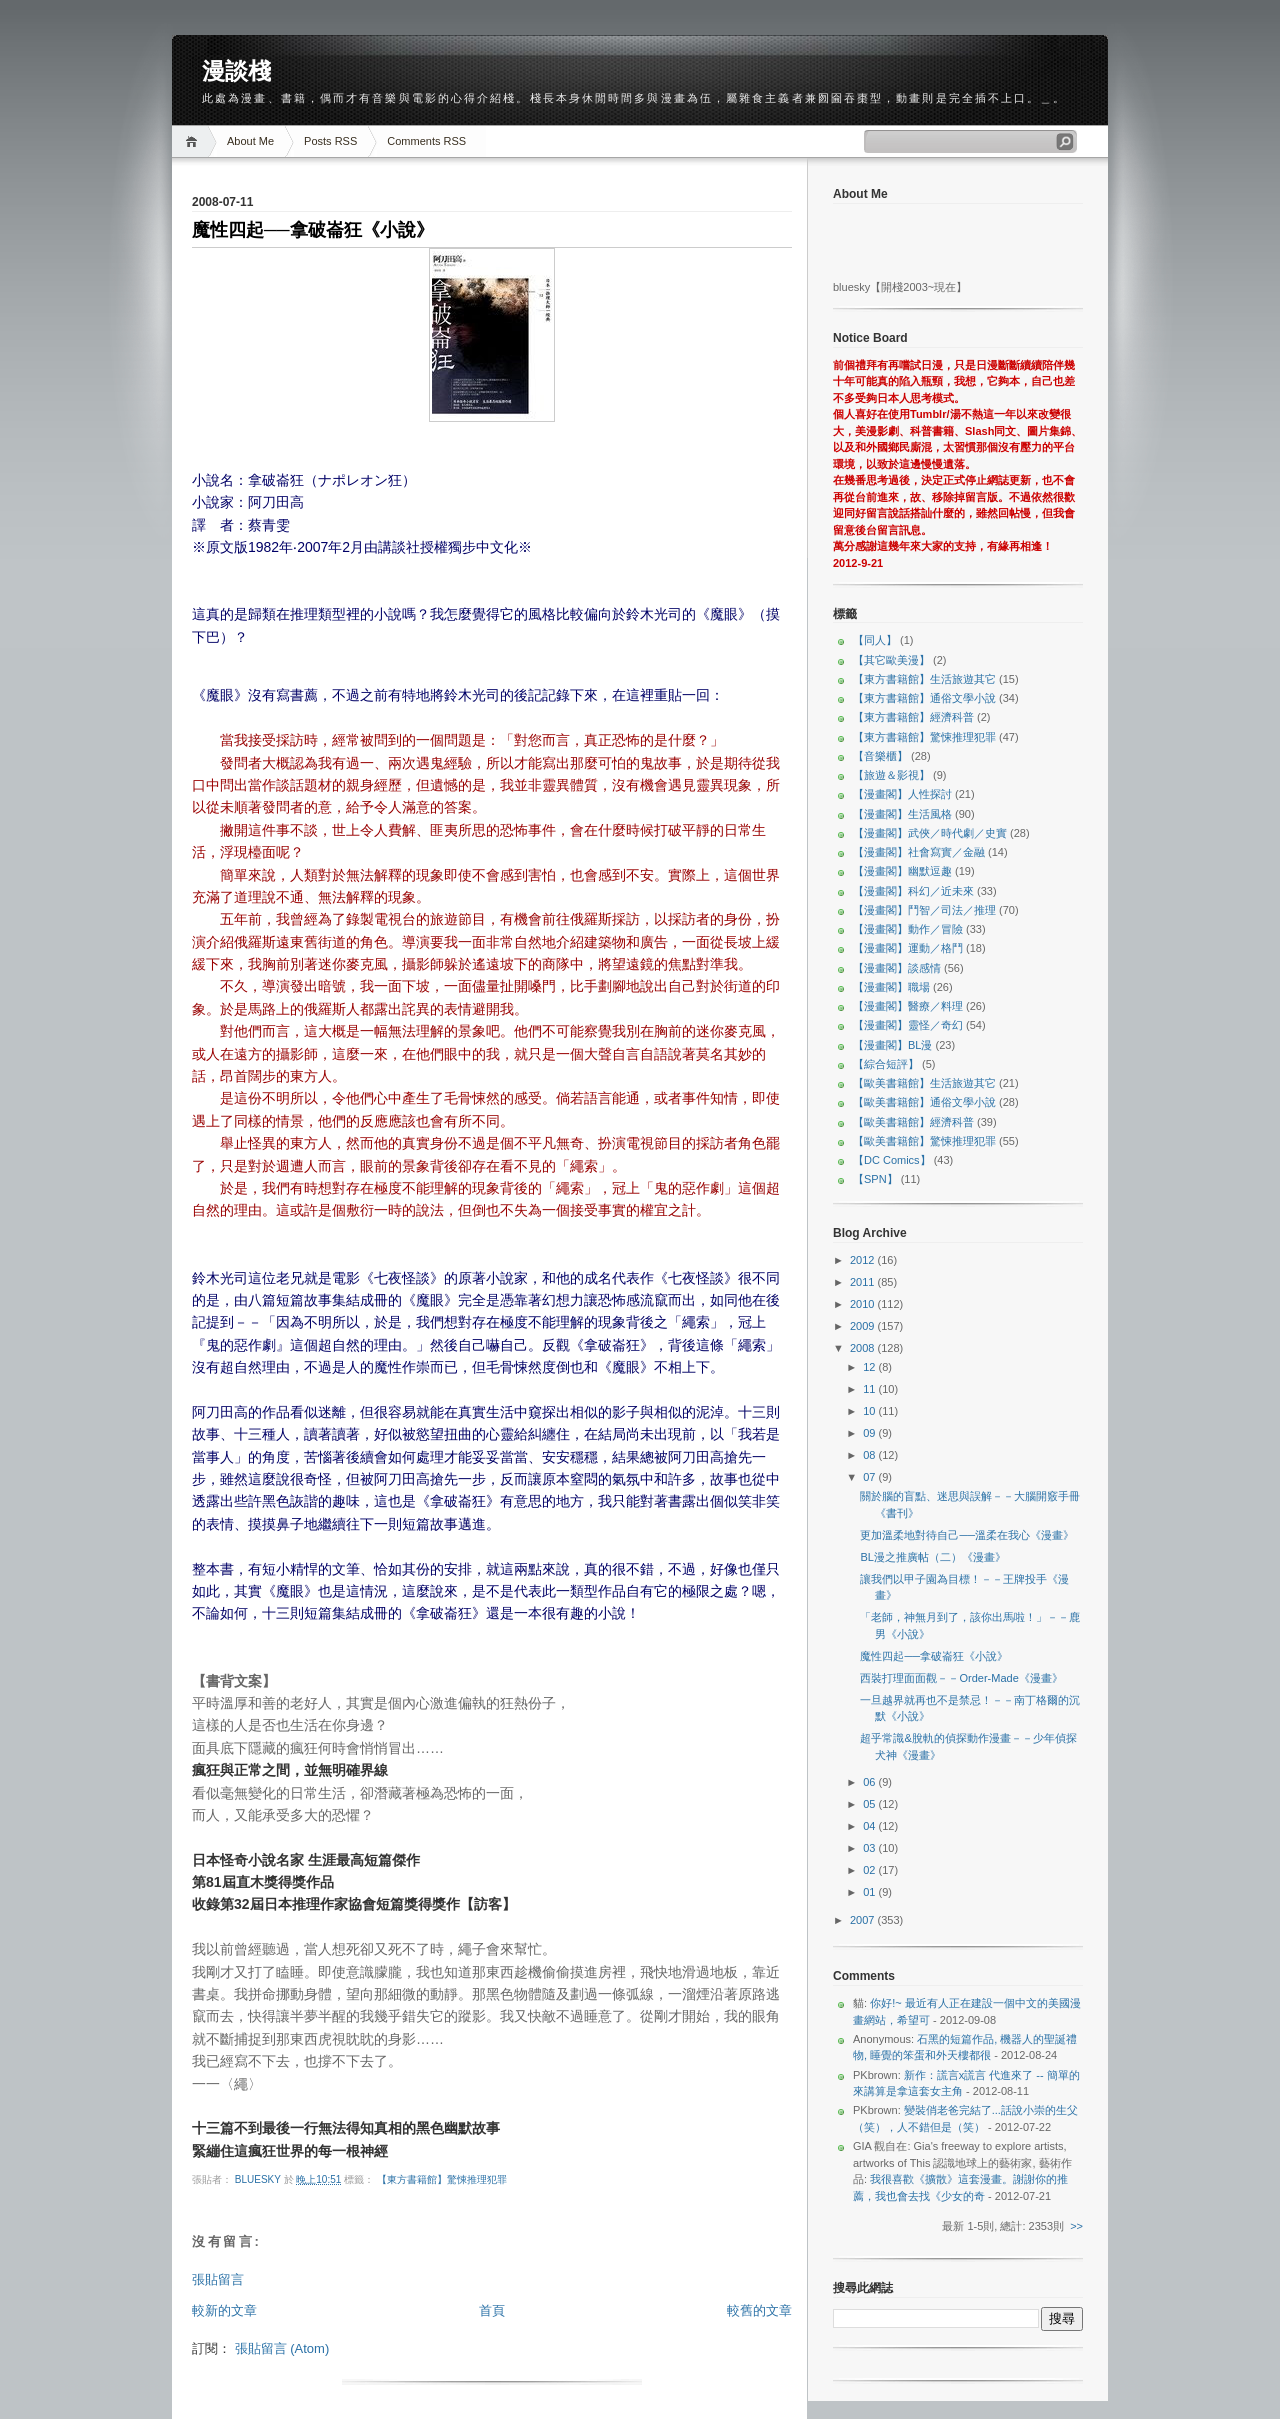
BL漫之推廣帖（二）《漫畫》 (932, 1557)
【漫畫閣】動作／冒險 (908, 929)
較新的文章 (224, 2310)
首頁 (492, 2310)
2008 (864, 1348)
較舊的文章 (759, 2310)
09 (870, 1433)
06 (870, 1782)
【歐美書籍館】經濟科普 (913, 1122)
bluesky (259, 2179)
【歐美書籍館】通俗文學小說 (924, 1102)
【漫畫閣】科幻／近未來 (913, 891)
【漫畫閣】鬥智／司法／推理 (924, 910)
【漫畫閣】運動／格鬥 (908, 948)
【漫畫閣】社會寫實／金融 (919, 852)
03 (870, 1848)
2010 (864, 1304)
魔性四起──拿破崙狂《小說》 (934, 1656)
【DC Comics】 (892, 1160)
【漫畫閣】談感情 (897, 968)
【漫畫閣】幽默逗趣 (902, 871)
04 (870, 1826)
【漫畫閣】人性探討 (902, 794)
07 (870, 1477)
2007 (864, 1920)
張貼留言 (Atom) (282, 2348)
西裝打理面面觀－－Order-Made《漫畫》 (961, 1678)
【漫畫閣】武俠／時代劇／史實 (930, 833)
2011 (864, 1282)
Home (194, 141)
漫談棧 (236, 71)
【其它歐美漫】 (891, 660)
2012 (864, 1260)
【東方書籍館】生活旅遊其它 (924, 679)
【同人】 (875, 640)
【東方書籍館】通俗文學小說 (924, 698)
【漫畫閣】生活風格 (902, 814)
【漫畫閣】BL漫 (892, 1045)
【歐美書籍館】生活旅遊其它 (924, 1083)
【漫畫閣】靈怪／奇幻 (908, 1025)
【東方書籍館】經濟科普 (913, 717)
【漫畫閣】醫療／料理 (908, 1006)
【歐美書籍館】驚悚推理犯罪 (924, 1141)
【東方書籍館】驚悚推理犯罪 (442, 2179)
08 (870, 1455)
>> (1076, 2226)
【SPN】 (875, 1179)
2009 (864, 1326)
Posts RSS (330, 141)
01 (870, 1892)
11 (870, 1389)
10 (870, 1411)
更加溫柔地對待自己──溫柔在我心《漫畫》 (967, 1535)
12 (870, 1367)
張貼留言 (218, 2279)
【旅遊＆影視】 (891, 775)
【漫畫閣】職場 (891, 987)
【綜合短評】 (886, 1064)
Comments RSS (426, 141)
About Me (250, 141)
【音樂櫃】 (880, 756)
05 (870, 1804)
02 (870, 1870)
